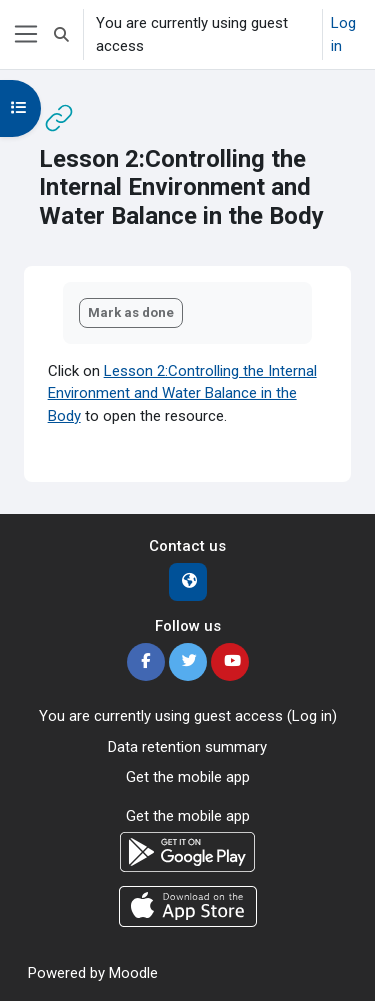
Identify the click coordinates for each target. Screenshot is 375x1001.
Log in (343, 34)
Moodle (133, 973)
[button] (61, 34)
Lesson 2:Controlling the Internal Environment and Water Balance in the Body (182, 393)
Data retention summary (187, 747)
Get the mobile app (188, 777)
